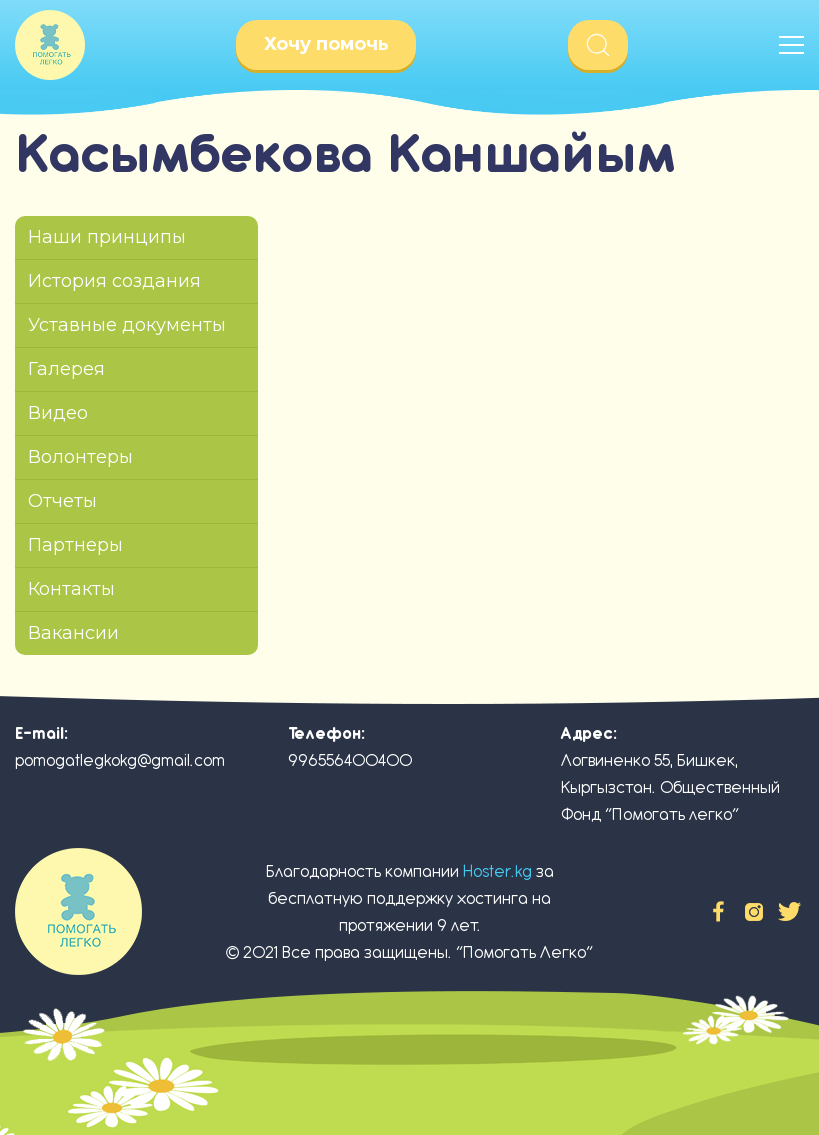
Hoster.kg (497, 871)
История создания (114, 281)
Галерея (66, 369)
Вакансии (73, 633)
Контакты (71, 589)
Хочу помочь (326, 44)
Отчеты (62, 501)
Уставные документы (127, 325)
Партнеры (75, 545)
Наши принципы (107, 237)
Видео (58, 413)
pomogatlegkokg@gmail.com (120, 760)
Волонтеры (80, 457)
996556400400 (350, 760)
